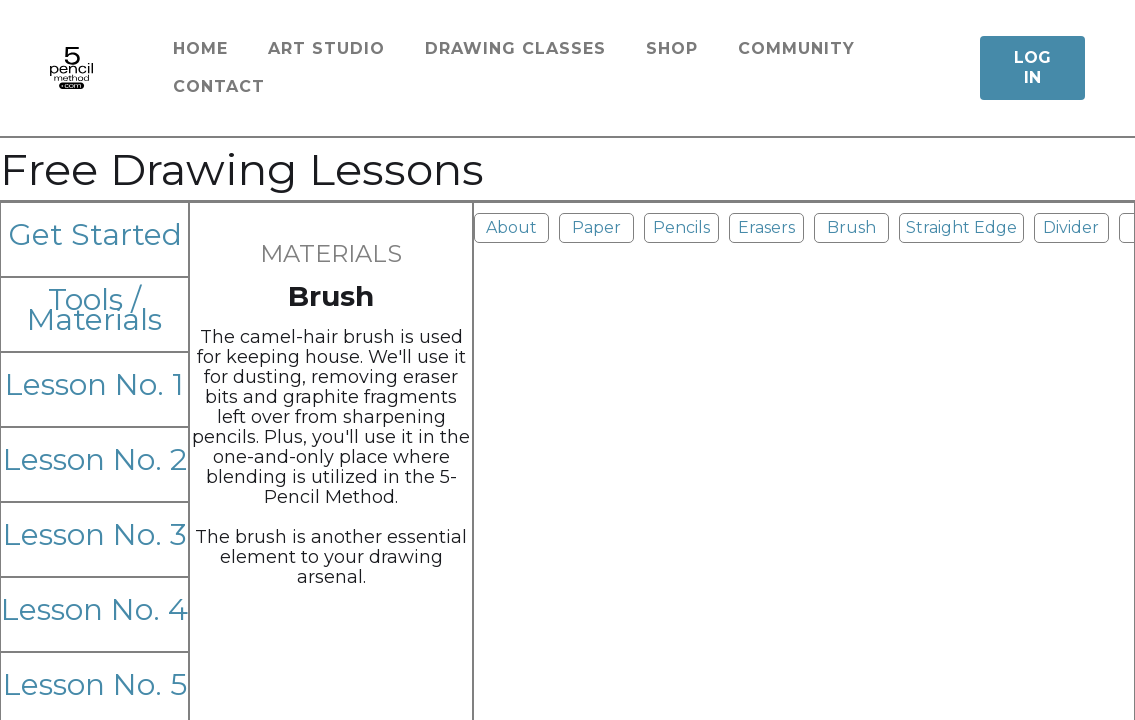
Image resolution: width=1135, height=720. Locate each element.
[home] (71, 68)
